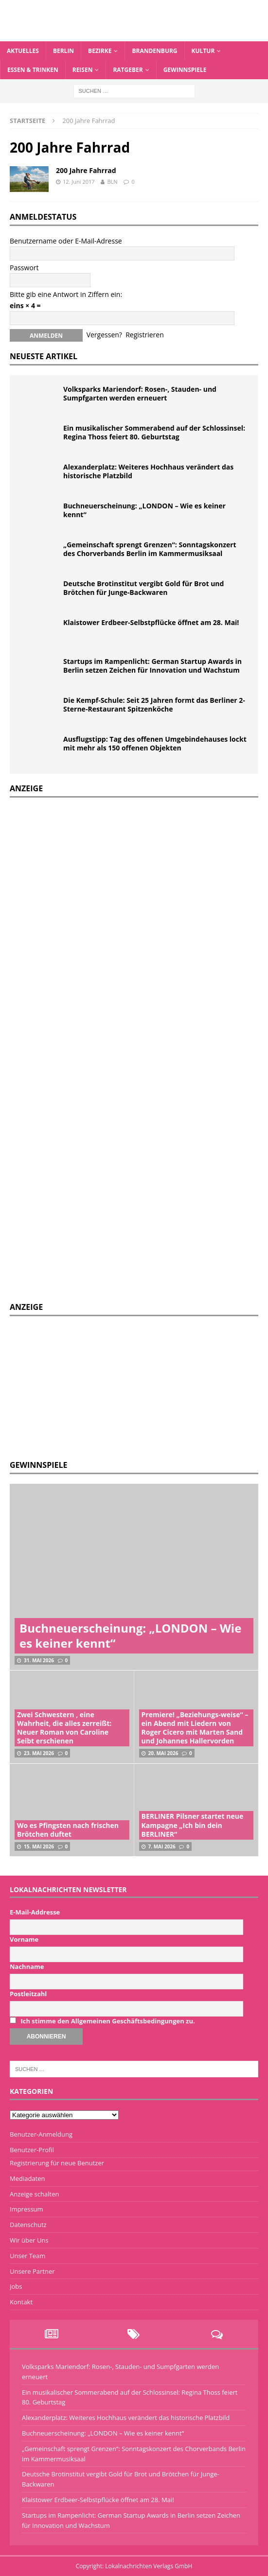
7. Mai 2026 (162, 1846)
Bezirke (99, 51)
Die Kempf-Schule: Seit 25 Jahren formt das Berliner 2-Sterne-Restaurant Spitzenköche (154, 705)
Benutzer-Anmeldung (41, 2134)
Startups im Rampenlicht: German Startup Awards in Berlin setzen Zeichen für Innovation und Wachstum (152, 666)
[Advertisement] (83, 1386)
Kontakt (21, 2302)
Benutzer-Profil (32, 2149)
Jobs (16, 2286)
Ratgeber (128, 70)
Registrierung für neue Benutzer (57, 2162)
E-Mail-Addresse (35, 1912)
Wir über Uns (29, 2240)
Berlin (63, 51)
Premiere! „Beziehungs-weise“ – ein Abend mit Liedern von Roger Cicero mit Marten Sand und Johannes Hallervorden (195, 1728)
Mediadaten (27, 2178)
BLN (112, 181)
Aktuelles (23, 51)
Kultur (203, 51)
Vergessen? (104, 334)
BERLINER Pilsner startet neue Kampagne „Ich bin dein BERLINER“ (193, 1824)
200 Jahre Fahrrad (86, 170)
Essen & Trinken (32, 70)
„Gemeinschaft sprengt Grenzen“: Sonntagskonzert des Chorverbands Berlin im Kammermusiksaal (149, 549)
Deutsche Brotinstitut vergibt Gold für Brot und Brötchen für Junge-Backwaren (143, 588)
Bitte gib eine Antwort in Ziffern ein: (66, 294)
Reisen (82, 70)
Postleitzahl (28, 1993)
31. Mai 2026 (39, 1660)
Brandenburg (154, 51)
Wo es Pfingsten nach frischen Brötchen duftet (68, 1830)
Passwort (24, 267)
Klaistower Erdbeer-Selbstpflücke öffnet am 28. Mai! (151, 622)
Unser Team (27, 2255)
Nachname (27, 1966)
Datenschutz (28, 2224)
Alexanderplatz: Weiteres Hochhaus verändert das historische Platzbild (148, 471)
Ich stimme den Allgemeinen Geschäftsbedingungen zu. (107, 2021)
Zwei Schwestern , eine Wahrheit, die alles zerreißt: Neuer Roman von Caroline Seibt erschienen (64, 1728)
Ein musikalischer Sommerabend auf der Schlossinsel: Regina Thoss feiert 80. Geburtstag (154, 432)
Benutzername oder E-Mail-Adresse (66, 240)
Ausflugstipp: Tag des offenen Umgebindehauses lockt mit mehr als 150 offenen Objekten (155, 743)
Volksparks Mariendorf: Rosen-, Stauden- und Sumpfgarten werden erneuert (139, 393)
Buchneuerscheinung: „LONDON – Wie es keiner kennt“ (144, 510)
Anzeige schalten (34, 2194)
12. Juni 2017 (79, 181)
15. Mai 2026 (39, 1846)
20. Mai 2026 (163, 1753)
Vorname (24, 1939)
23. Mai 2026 (39, 1753)
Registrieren (144, 334)
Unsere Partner (32, 2271)
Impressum (26, 2209)
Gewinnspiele (185, 70)
